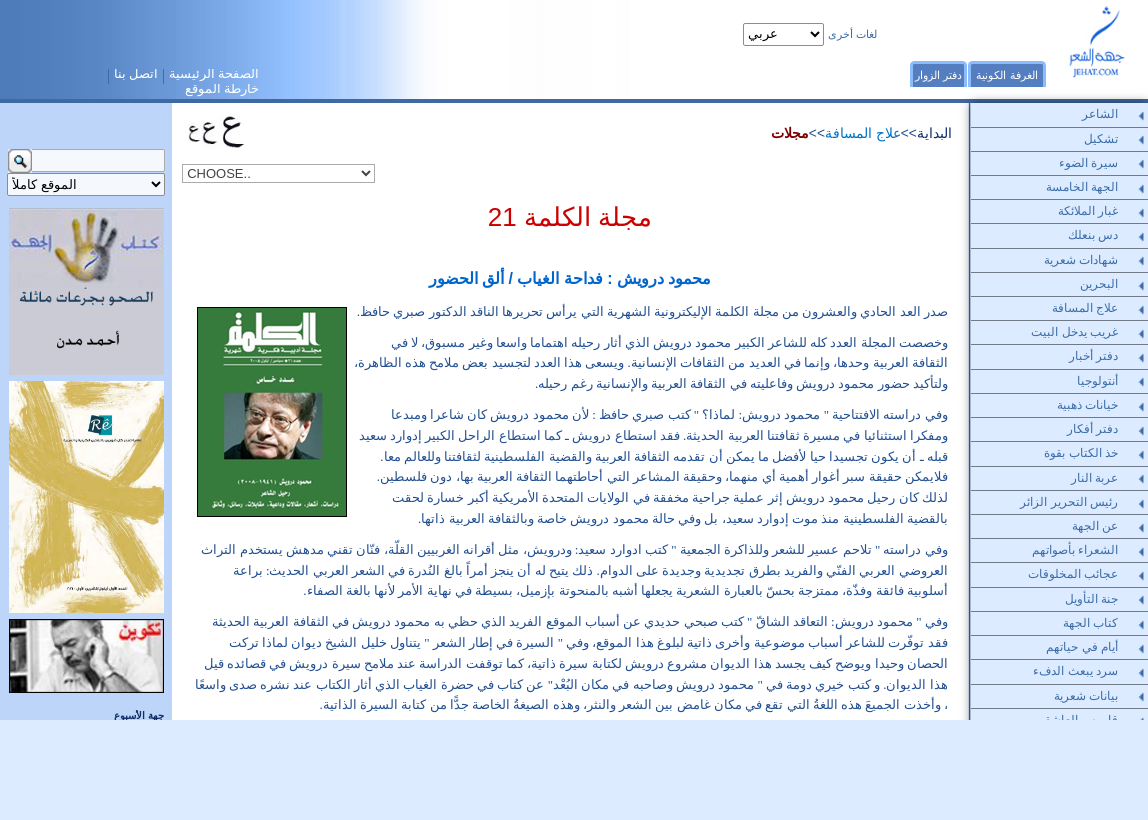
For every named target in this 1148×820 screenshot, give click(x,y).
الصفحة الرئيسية (214, 74)
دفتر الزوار (938, 75)
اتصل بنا (136, 74)
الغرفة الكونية (1006, 75)
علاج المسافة (863, 133)
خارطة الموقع (222, 89)
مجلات (790, 133)
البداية (934, 133)
